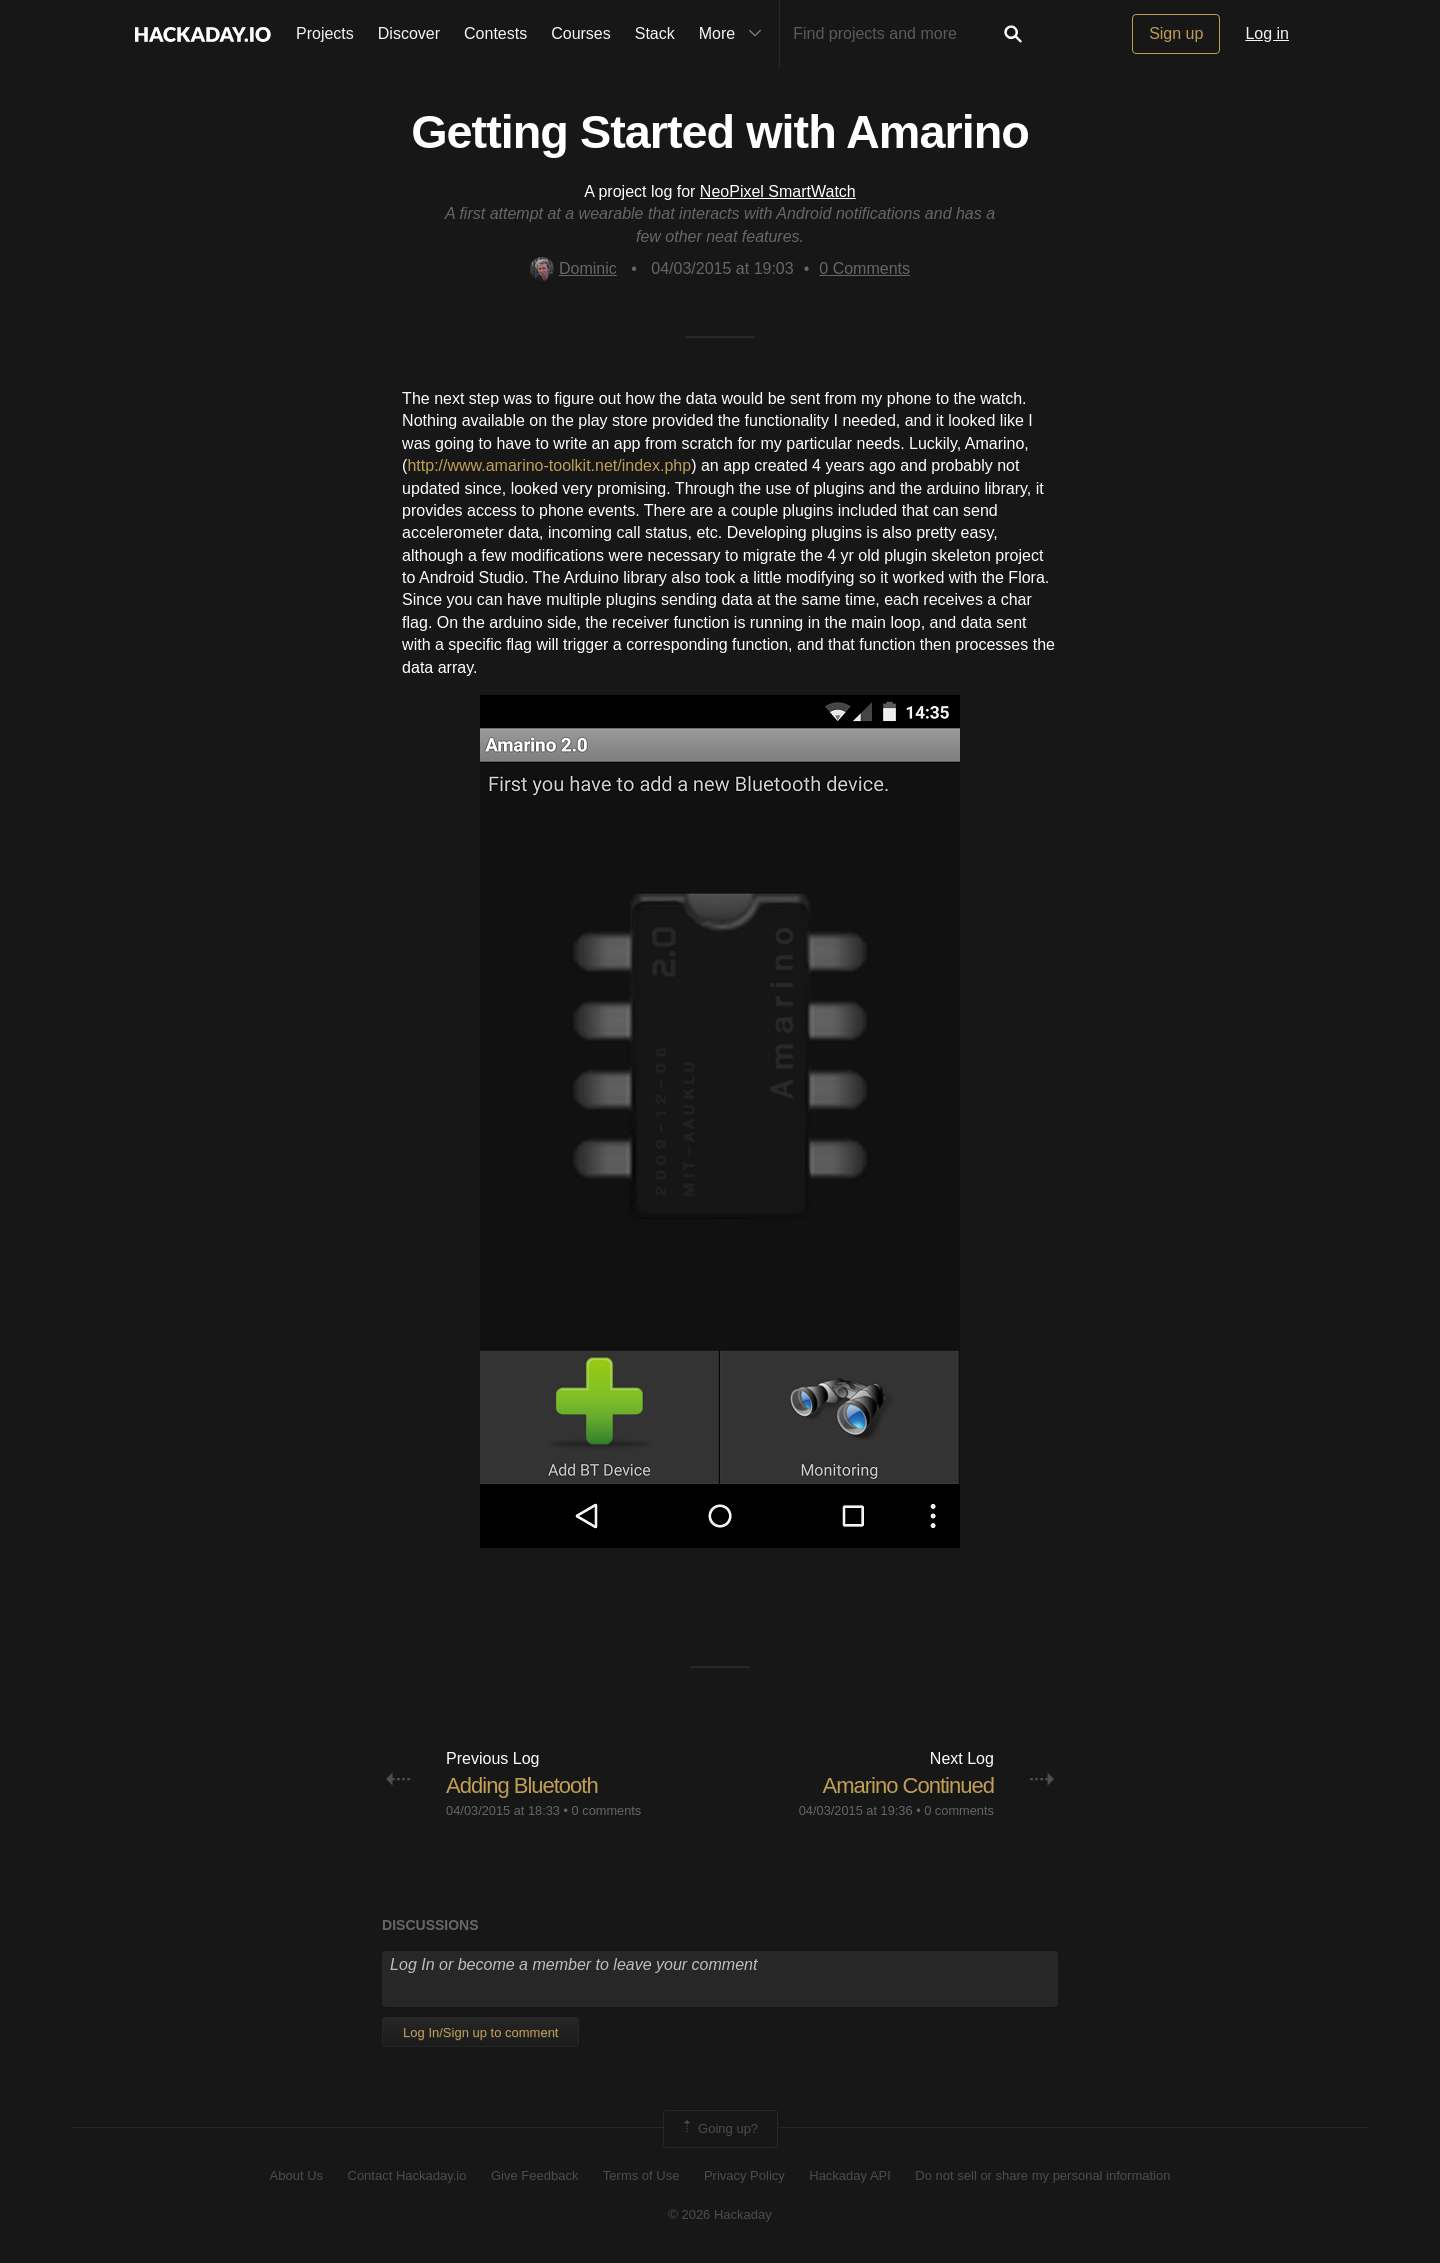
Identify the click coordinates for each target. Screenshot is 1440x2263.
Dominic (573, 268)
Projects (325, 33)
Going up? (719, 2129)
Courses (581, 33)
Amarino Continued (908, 1785)
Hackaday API (850, 2175)
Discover (409, 33)
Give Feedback (534, 2175)
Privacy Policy (744, 2175)
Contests (495, 33)
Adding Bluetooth (522, 1785)
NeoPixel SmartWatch (778, 191)
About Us (296, 2175)
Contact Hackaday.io (407, 2175)
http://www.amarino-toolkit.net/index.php (549, 465)
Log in (1267, 33)
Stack (655, 33)
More (735, 34)
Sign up (1176, 33)
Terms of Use (641, 2175)
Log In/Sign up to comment (480, 2032)
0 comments (607, 1810)
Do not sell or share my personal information (1042, 2175)
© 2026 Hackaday (720, 2214)
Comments (864, 268)
